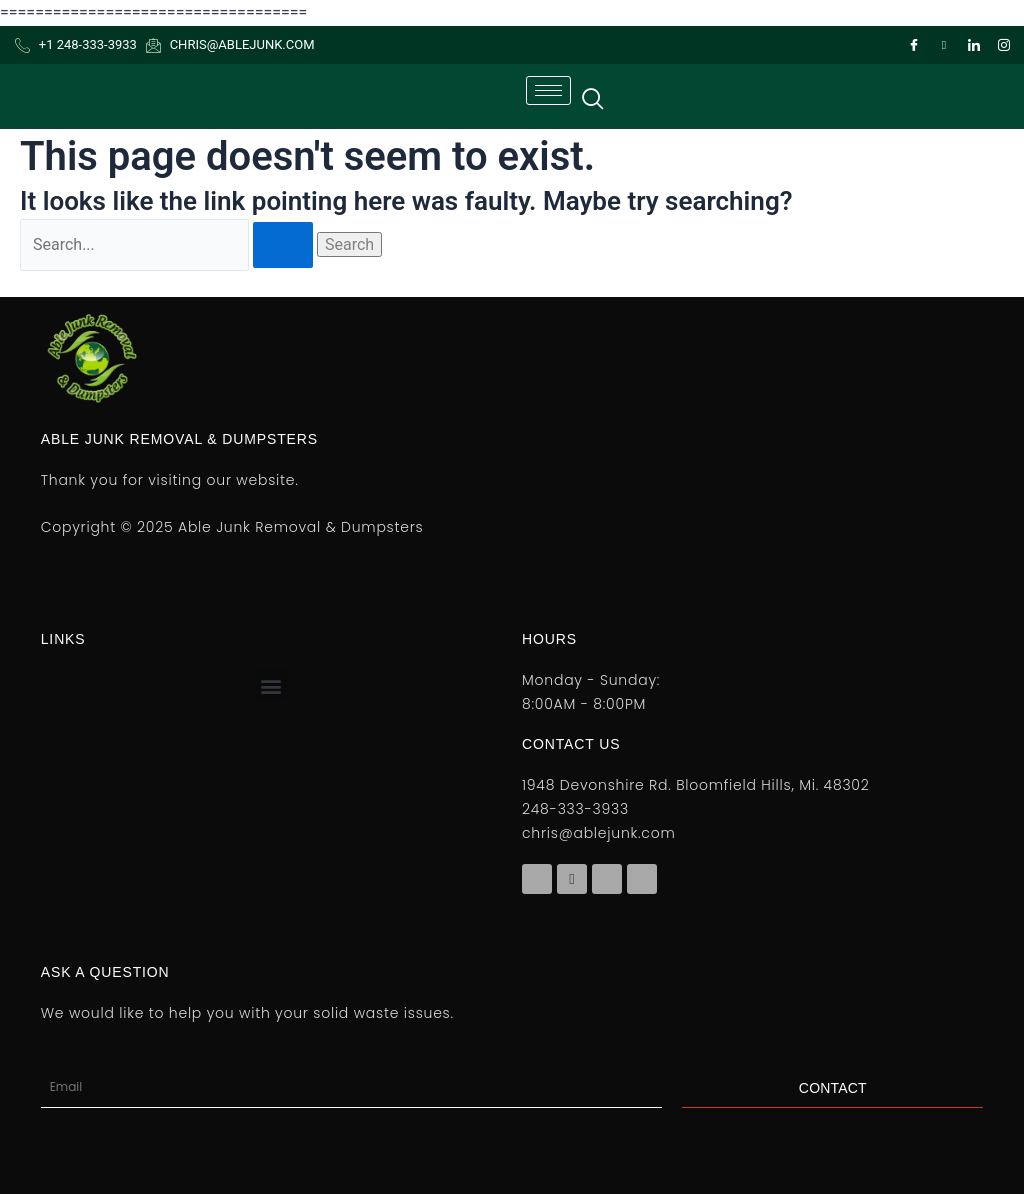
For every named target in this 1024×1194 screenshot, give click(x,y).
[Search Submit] (283, 245)
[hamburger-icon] (548, 90)
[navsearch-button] (592, 96)
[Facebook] (914, 45)
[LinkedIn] (974, 45)
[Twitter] (944, 45)
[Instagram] (1004, 45)
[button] (271, 685)
